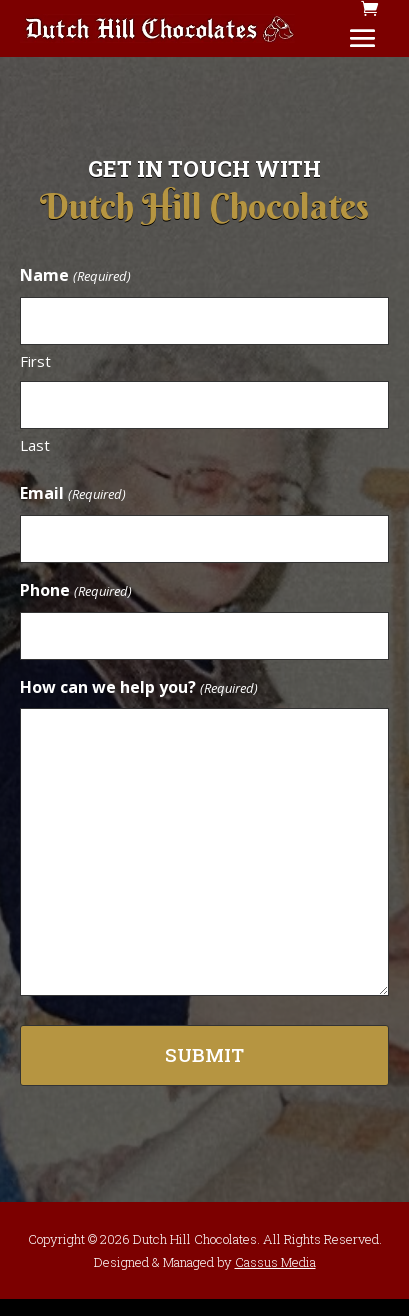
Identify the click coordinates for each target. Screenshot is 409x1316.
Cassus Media (275, 1262)
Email (72, 494)
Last (35, 445)
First (35, 361)
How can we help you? (138, 688)
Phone (75, 591)
